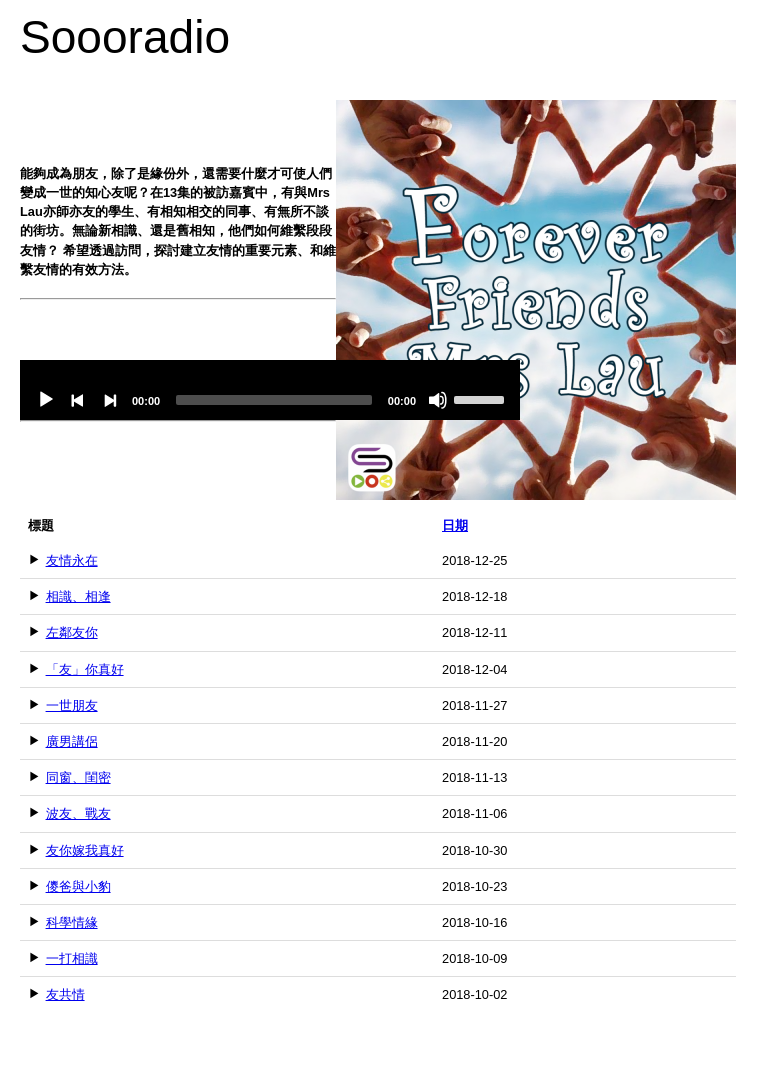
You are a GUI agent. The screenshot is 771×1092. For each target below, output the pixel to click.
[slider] (274, 400)
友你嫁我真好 (85, 850)
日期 (455, 525)
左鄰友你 (72, 632)
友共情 (65, 994)
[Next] (110, 400)
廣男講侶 (72, 741)
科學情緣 (72, 922)
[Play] (46, 400)
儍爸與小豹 (78, 886)
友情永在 (72, 560)
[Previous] (78, 400)
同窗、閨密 (78, 777)
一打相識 (72, 958)
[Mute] (438, 400)
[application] (270, 390)
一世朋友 (72, 705)
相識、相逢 (78, 596)
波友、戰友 (78, 813)
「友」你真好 (85, 669)
